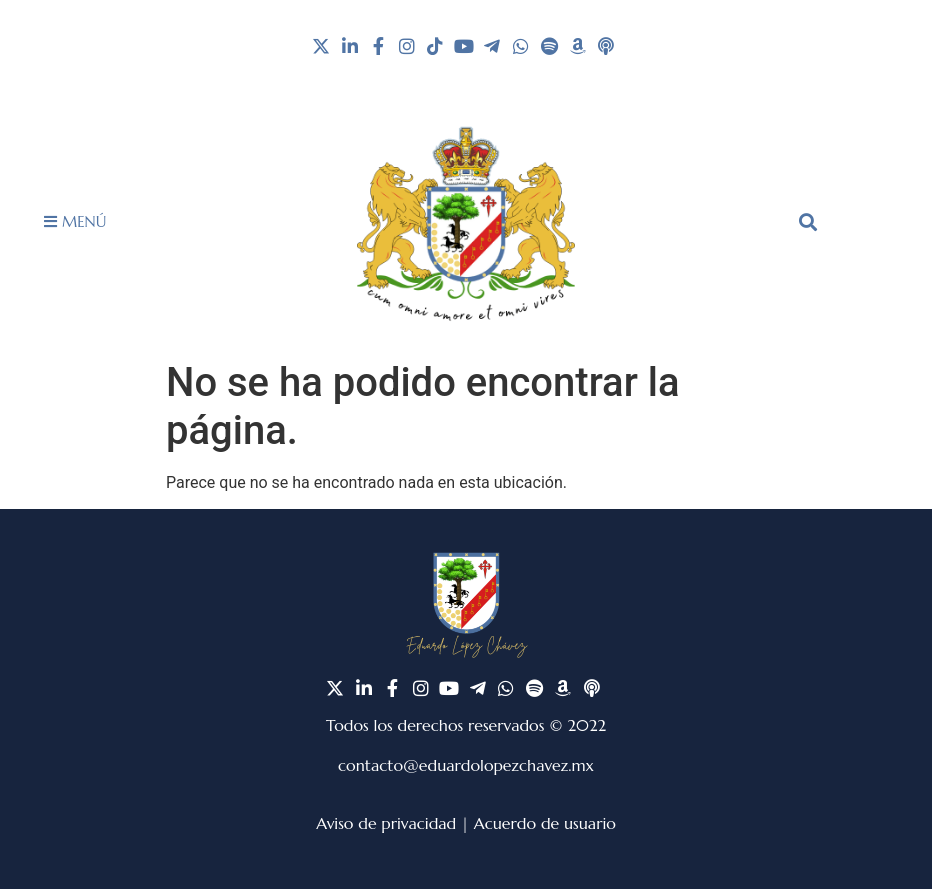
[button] (808, 222)
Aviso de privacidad (386, 823)
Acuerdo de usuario (545, 823)
